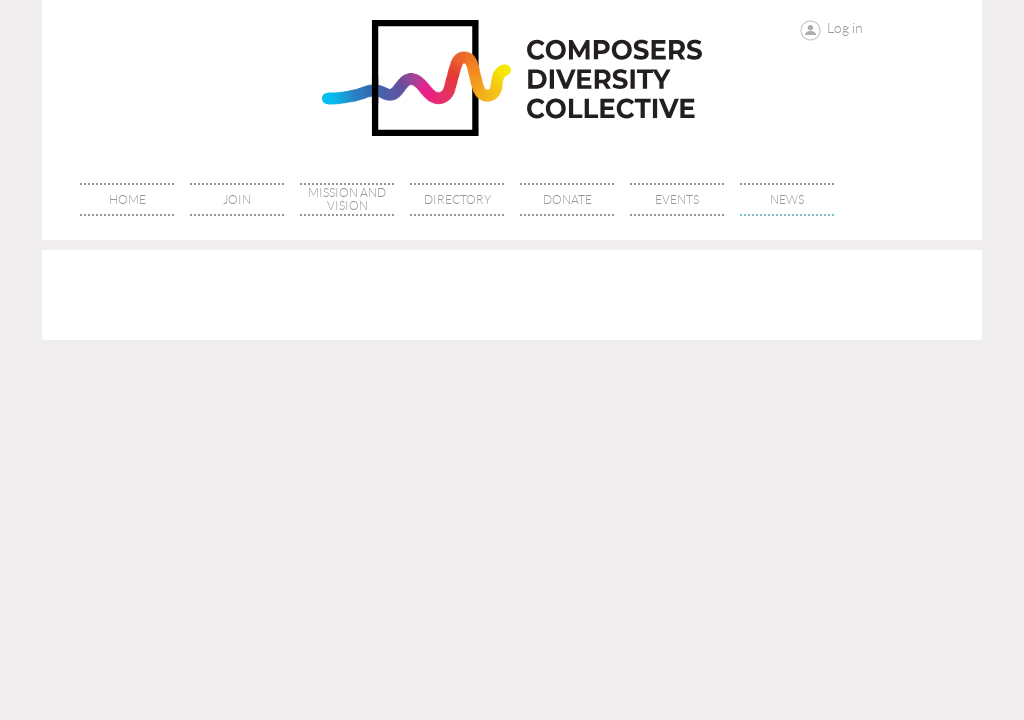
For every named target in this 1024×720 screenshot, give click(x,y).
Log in (845, 28)
